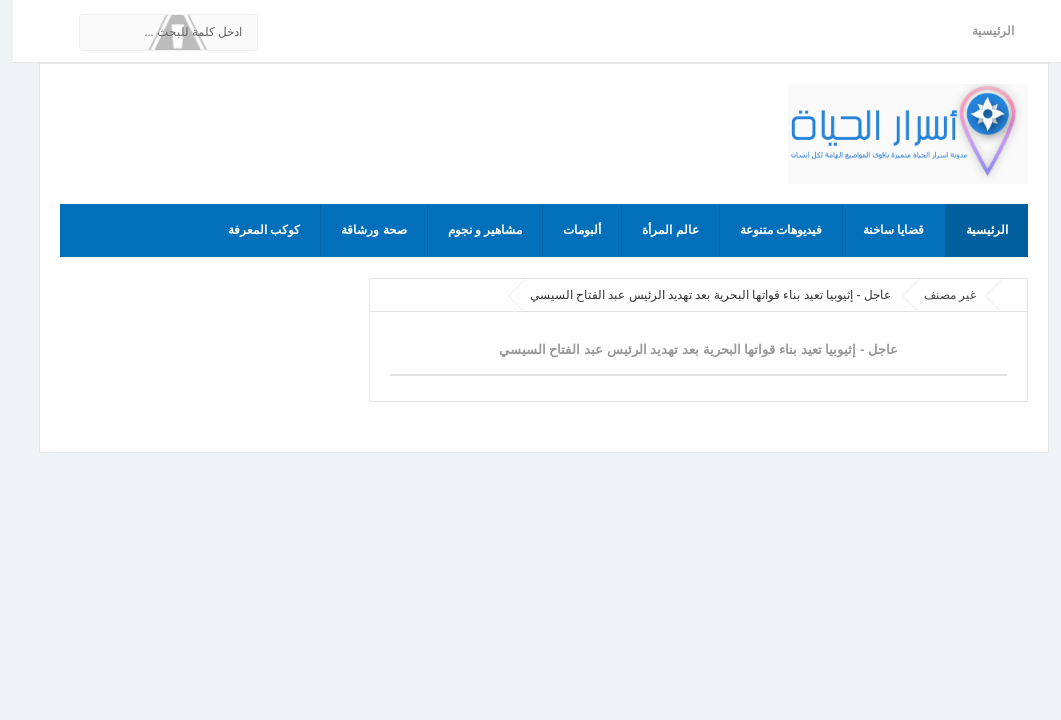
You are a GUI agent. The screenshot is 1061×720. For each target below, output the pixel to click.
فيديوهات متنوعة (768, 230)
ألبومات (569, 230)
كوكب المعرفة (251, 230)
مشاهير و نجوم (472, 230)
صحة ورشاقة (360, 230)
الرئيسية (980, 31)
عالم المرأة (657, 230)
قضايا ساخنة (880, 230)
